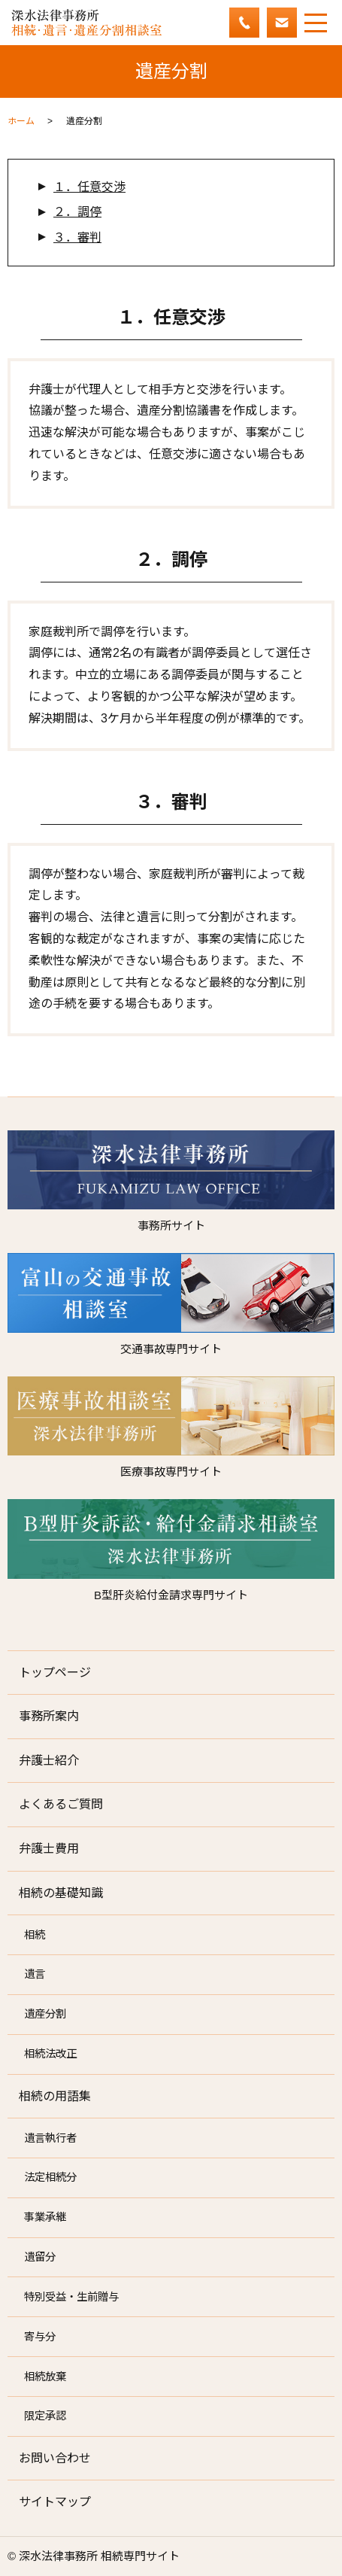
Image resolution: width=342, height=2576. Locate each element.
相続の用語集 (55, 2096)
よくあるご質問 (61, 1804)
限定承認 (45, 2416)
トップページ (55, 1672)
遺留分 (40, 2257)
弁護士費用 (49, 1848)
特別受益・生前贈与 (71, 2297)
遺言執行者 (50, 2138)
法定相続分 (50, 2177)
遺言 (34, 1974)
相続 (34, 1935)
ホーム (21, 121)
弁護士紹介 (49, 1760)
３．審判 (77, 237)
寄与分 (40, 2337)
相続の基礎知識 (61, 1893)
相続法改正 (50, 2054)
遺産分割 (45, 2014)
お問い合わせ (55, 2458)
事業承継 (45, 2217)
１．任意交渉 (89, 187)
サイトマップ (55, 2501)
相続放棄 (45, 2377)
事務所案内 (49, 1716)
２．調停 (77, 211)
